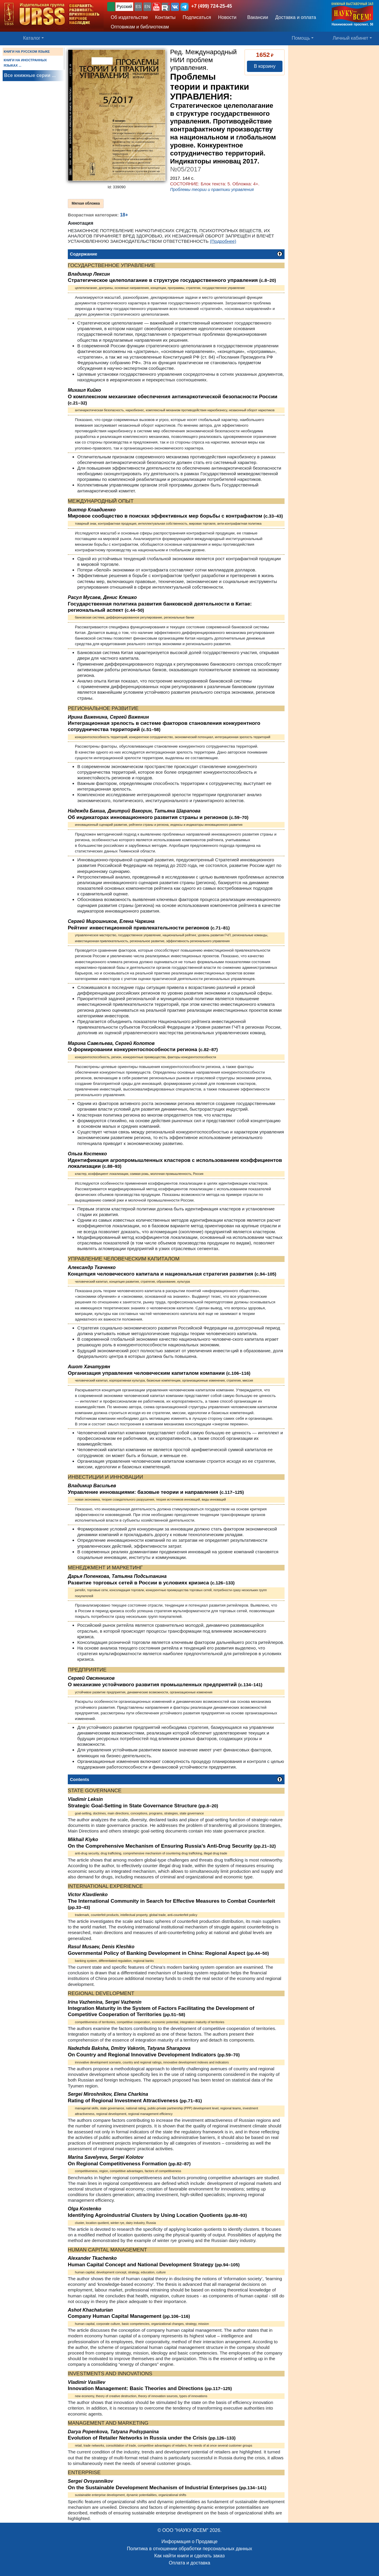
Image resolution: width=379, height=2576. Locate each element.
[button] (156, 7)
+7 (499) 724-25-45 (211, 6)
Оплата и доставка (189, 2562)
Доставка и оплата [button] (295, 17)
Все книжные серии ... (30, 75)
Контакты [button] (165, 17)
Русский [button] (124, 6)
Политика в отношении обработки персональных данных (189, 2548)
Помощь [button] (301, 38)
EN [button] (147, 6)
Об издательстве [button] (129, 17)
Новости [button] (227, 17)
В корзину (264, 66)
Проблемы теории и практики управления (212, 189)
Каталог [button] (31, 38)
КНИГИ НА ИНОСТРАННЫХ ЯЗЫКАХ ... (25, 62)
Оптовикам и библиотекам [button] (140, 26)
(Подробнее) (223, 241)
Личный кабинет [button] (350, 38)
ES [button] (138, 6)
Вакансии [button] (256, 17)
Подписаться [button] (197, 17)
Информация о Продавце (189, 2541)
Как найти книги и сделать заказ (189, 2555)
